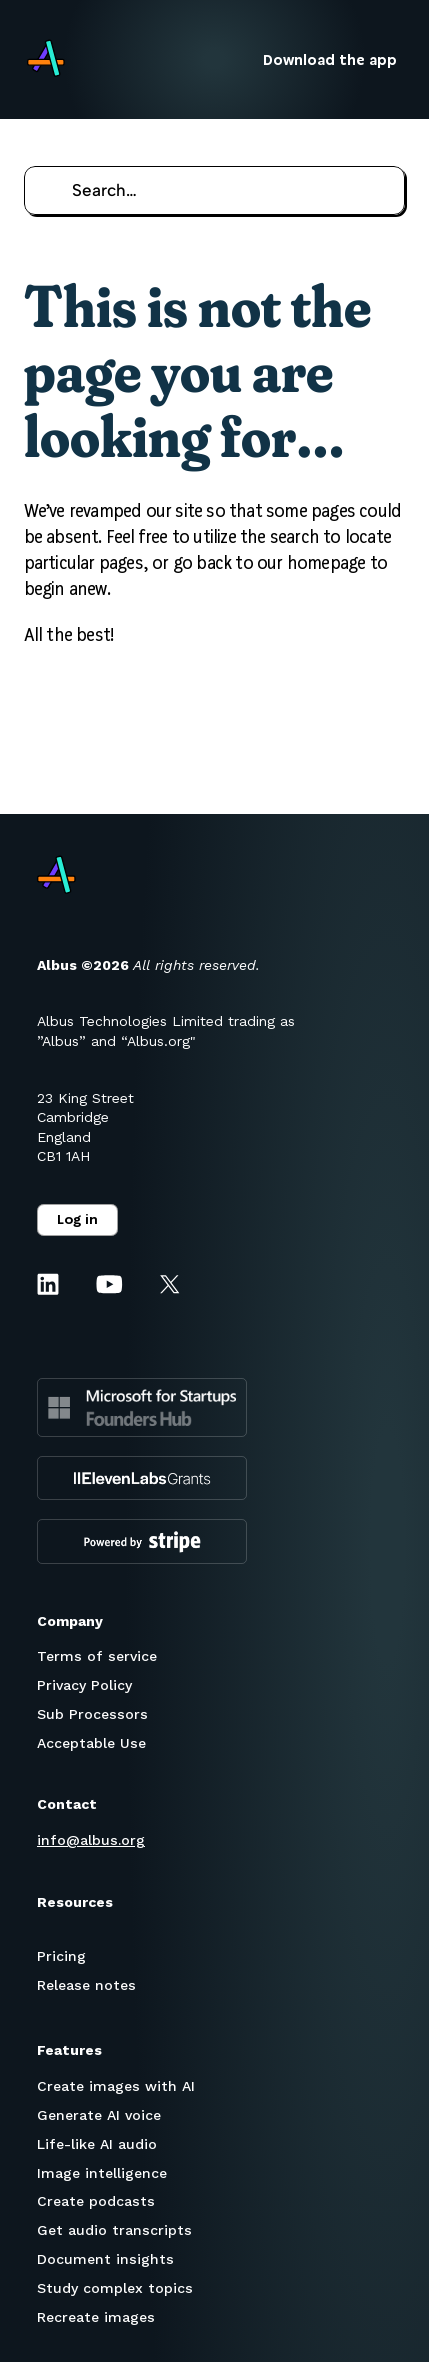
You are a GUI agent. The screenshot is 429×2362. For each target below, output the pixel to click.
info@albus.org (91, 1840)
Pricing (61, 1956)
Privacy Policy (84, 1685)
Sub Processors (92, 1714)
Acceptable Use (91, 1743)
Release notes (86, 1985)
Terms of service (97, 1656)
